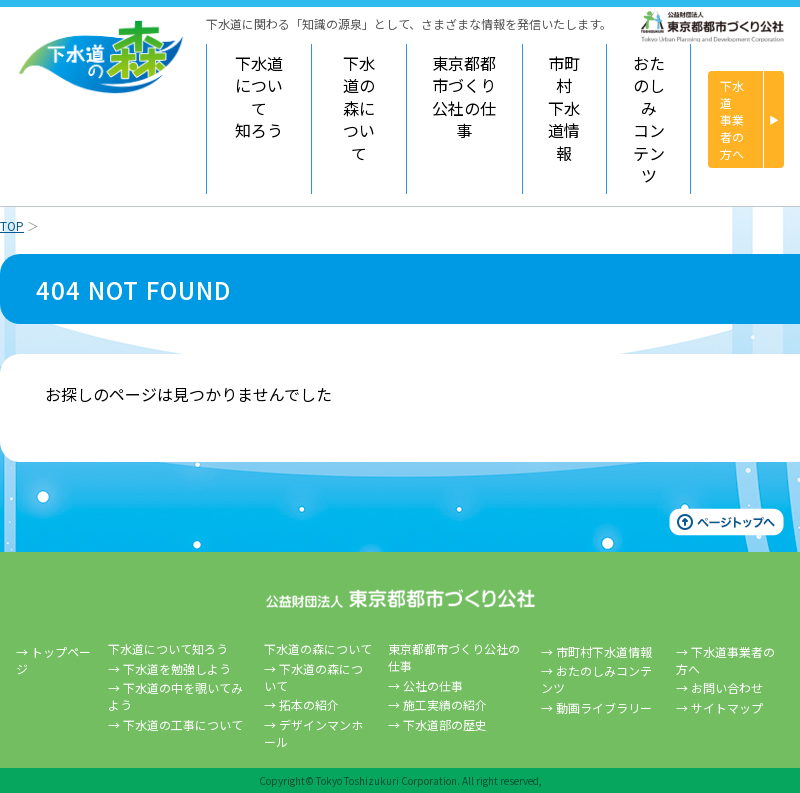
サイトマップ (727, 707)
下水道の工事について (183, 724)
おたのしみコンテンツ (649, 119)
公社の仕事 (433, 685)
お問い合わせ (727, 687)
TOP (12, 225)
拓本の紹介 (309, 704)
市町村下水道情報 (564, 108)
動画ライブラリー (604, 707)
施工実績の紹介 (445, 704)
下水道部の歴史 (445, 724)
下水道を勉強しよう (177, 668)
